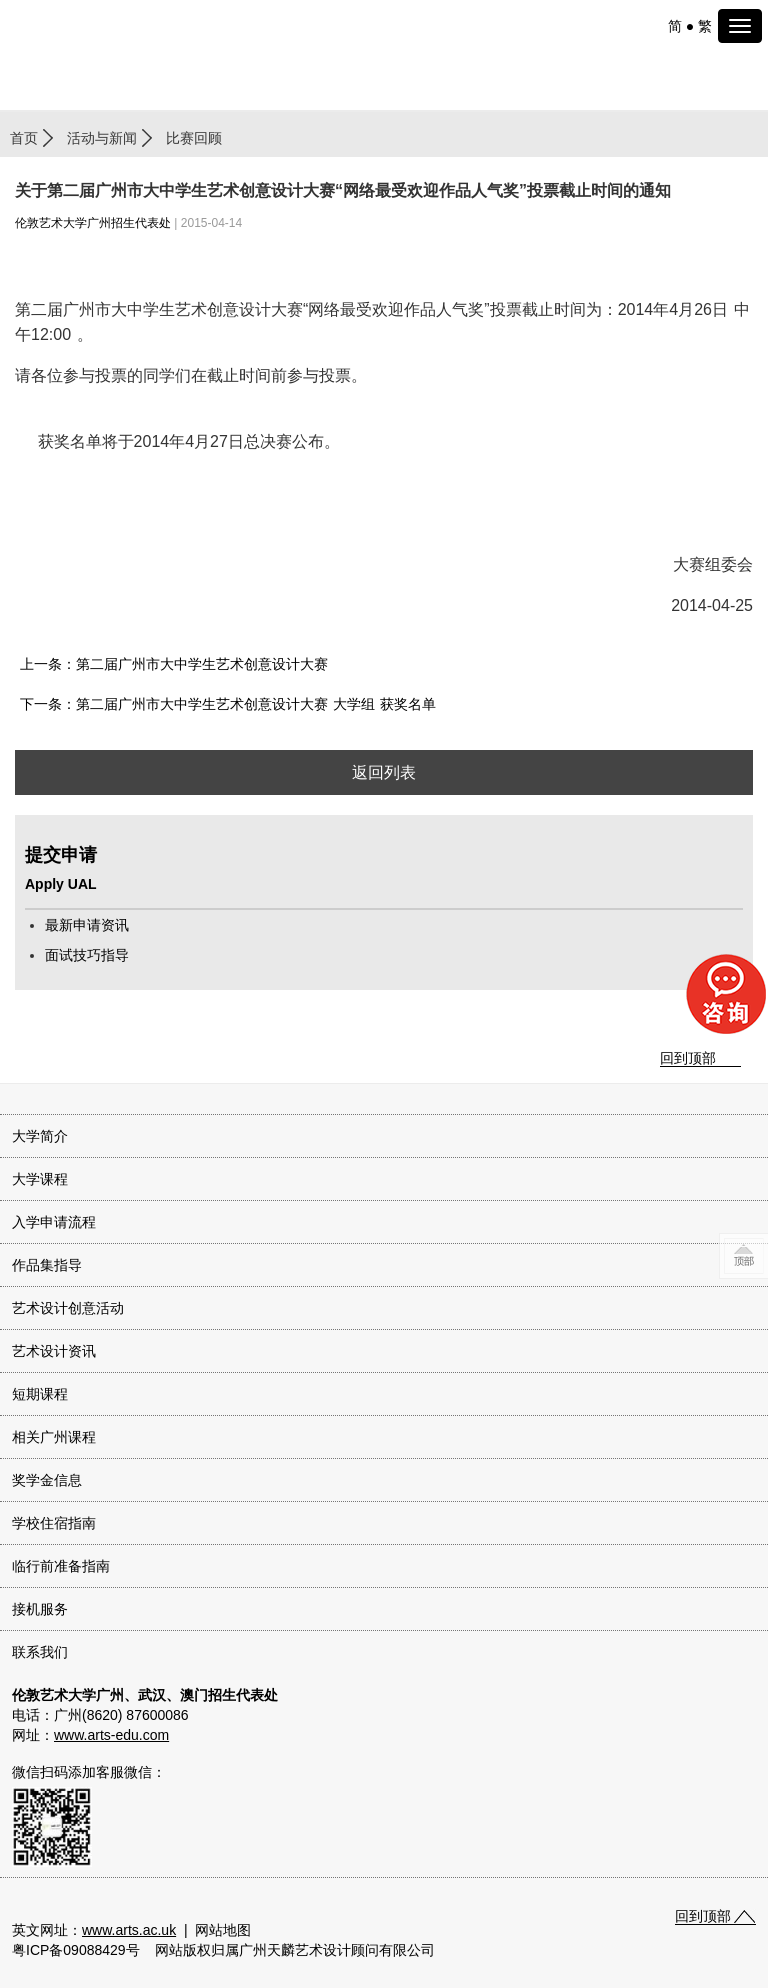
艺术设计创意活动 (68, 1308)
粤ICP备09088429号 (76, 1950)
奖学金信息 (47, 1480)
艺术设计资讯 (54, 1351)
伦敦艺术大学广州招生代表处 (93, 223)
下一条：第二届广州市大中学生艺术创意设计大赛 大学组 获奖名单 (228, 704)
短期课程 (40, 1394)
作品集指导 (47, 1265)
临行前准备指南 (61, 1566)
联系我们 (40, 1652)
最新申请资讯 (87, 925)
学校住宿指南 (54, 1523)
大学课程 (40, 1179)
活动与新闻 (102, 138)
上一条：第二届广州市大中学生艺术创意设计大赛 (174, 664)
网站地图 (223, 1930)
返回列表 (384, 772)
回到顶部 (688, 1058)
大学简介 (40, 1136)
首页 (24, 138)
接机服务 (40, 1609)
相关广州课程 (54, 1437)
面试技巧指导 (87, 955)
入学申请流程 (54, 1222)
